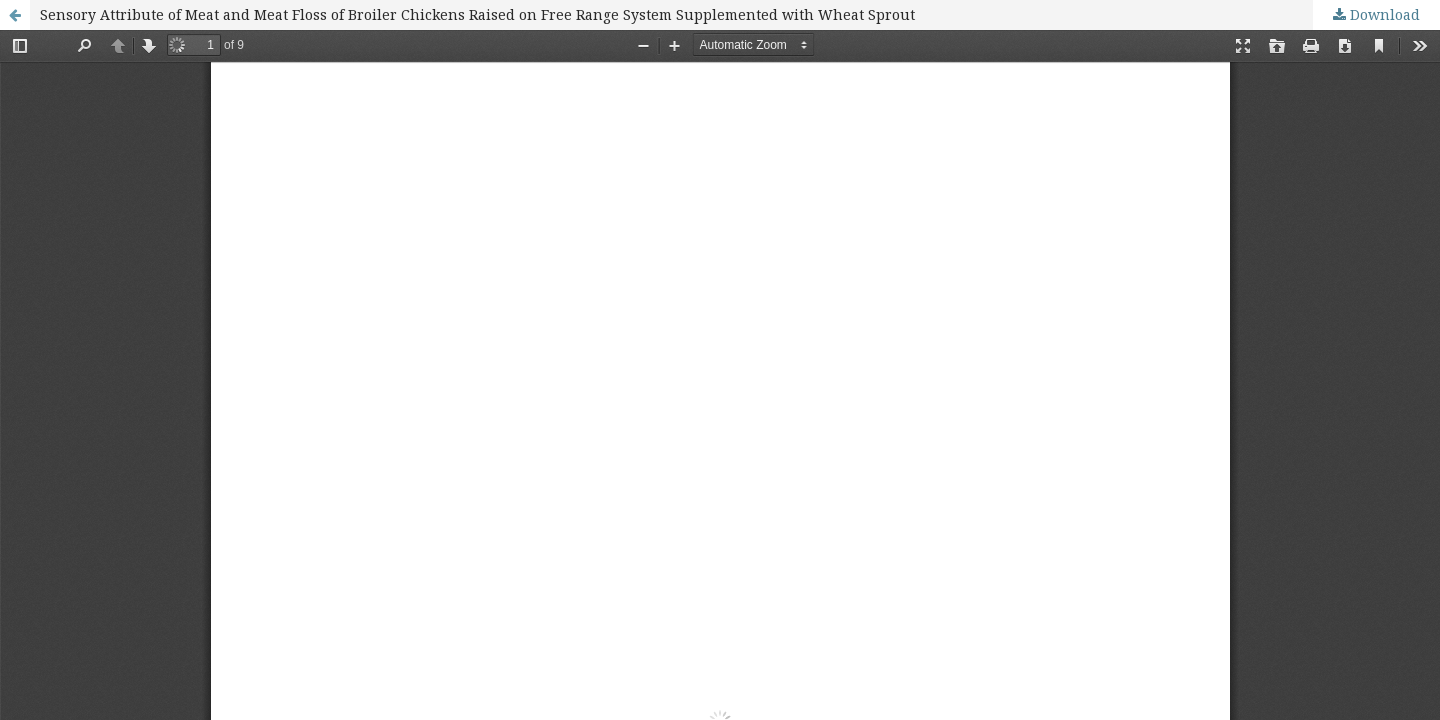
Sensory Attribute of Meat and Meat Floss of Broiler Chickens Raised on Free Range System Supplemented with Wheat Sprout (477, 14)
